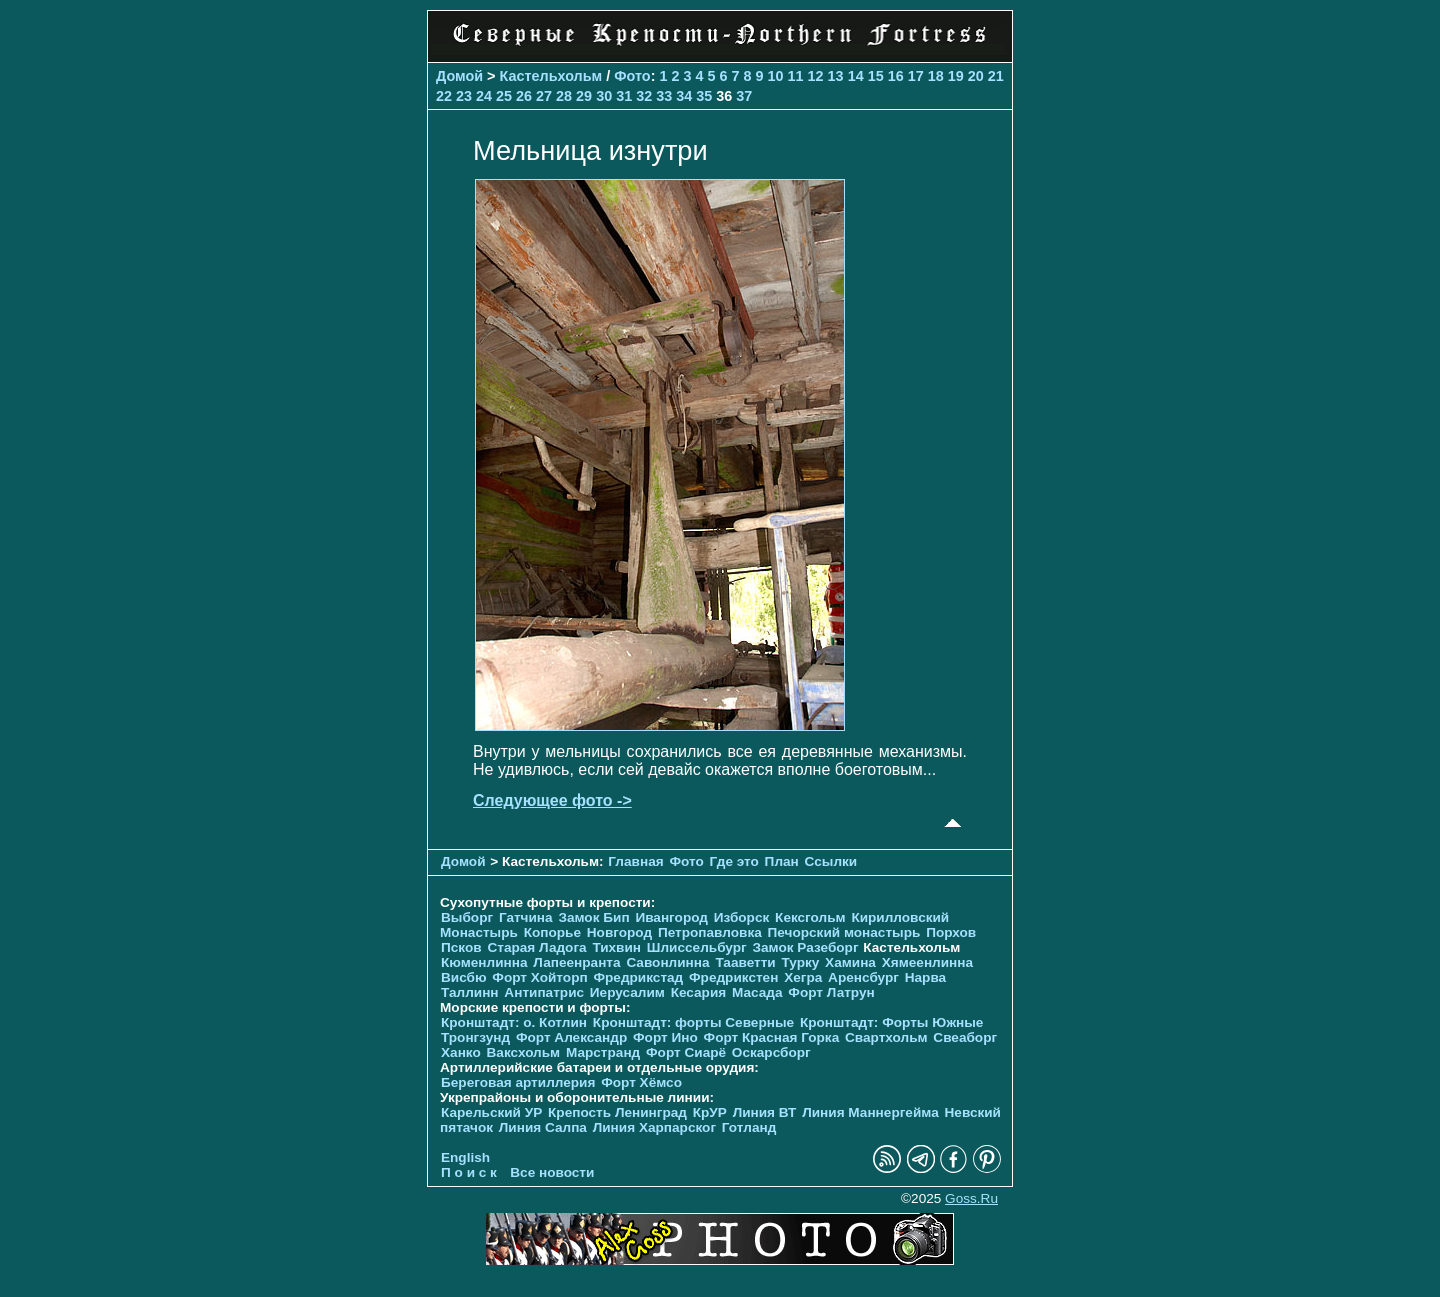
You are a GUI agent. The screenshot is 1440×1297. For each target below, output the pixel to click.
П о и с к (469, 1172)
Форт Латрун (831, 992)
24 (484, 96)
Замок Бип (593, 917)
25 (504, 96)
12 (816, 76)
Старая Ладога (536, 947)
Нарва (925, 977)
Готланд (749, 1127)
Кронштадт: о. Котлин (514, 1022)
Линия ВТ (765, 1112)
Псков (461, 947)
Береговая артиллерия (518, 1082)
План (782, 861)
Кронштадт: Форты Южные (892, 1022)
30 (604, 96)
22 (444, 96)
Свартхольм (886, 1037)
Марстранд (603, 1052)
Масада (757, 992)
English (465, 1157)
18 (936, 76)
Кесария (699, 992)
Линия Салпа (543, 1127)
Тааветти (745, 962)
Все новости (552, 1172)
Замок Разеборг (805, 947)
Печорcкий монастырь (844, 932)
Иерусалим (627, 992)
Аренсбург (863, 977)
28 (564, 96)
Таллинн (470, 992)
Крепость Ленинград (617, 1112)
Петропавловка (710, 932)
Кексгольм (810, 917)
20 (976, 76)
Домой (459, 76)
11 (796, 76)
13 (836, 76)
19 (956, 76)
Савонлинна (667, 962)
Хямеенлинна (927, 962)
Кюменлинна (484, 962)
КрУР (710, 1112)
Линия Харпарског (654, 1127)
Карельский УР (491, 1112)
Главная (635, 861)
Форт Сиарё (686, 1052)
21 (996, 76)
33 (664, 96)
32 (644, 96)
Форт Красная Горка (772, 1037)
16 (896, 76)
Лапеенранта (576, 962)
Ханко (461, 1052)
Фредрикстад (638, 977)
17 (916, 76)
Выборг (467, 917)
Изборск (742, 917)
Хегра (803, 977)
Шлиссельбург (697, 947)
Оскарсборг (771, 1052)
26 (524, 96)
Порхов (951, 932)
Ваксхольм (524, 1052)
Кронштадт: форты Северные (693, 1022)
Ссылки (831, 861)
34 (684, 96)
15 (876, 76)
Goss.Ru (971, 1198)
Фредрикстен (733, 977)
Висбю (464, 977)
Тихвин (616, 947)
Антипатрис (544, 992)
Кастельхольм (551, 76)
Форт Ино (665, 1037)
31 (624, 96)
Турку (800, 962)
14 (856, 76)
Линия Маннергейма (870, 1112)
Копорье (552, 932)
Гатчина (526, 917)
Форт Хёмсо (641, 1082)
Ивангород (671, 917)
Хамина (850, 962)
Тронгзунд (475, 1037)
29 (584, 96)
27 (544, 96)
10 (776, 76)
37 (744, 96)
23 (464, 96)
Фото (632, 76)
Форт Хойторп (539, 977)
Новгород (619, 932)
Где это (734, 861)
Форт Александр (571, 1037)
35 (704, 96)
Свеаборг (965, 1037)
